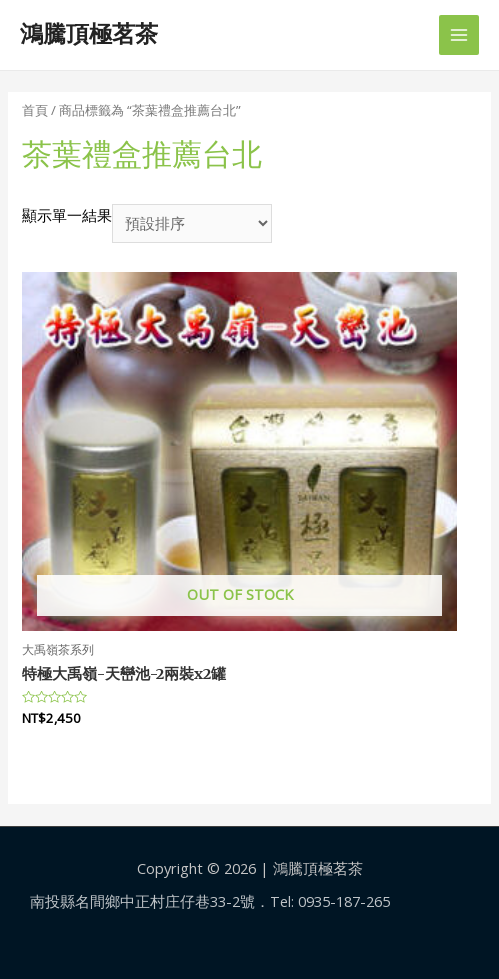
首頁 (35, 110)
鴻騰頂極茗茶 (89, 34)
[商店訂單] (192, 223)
